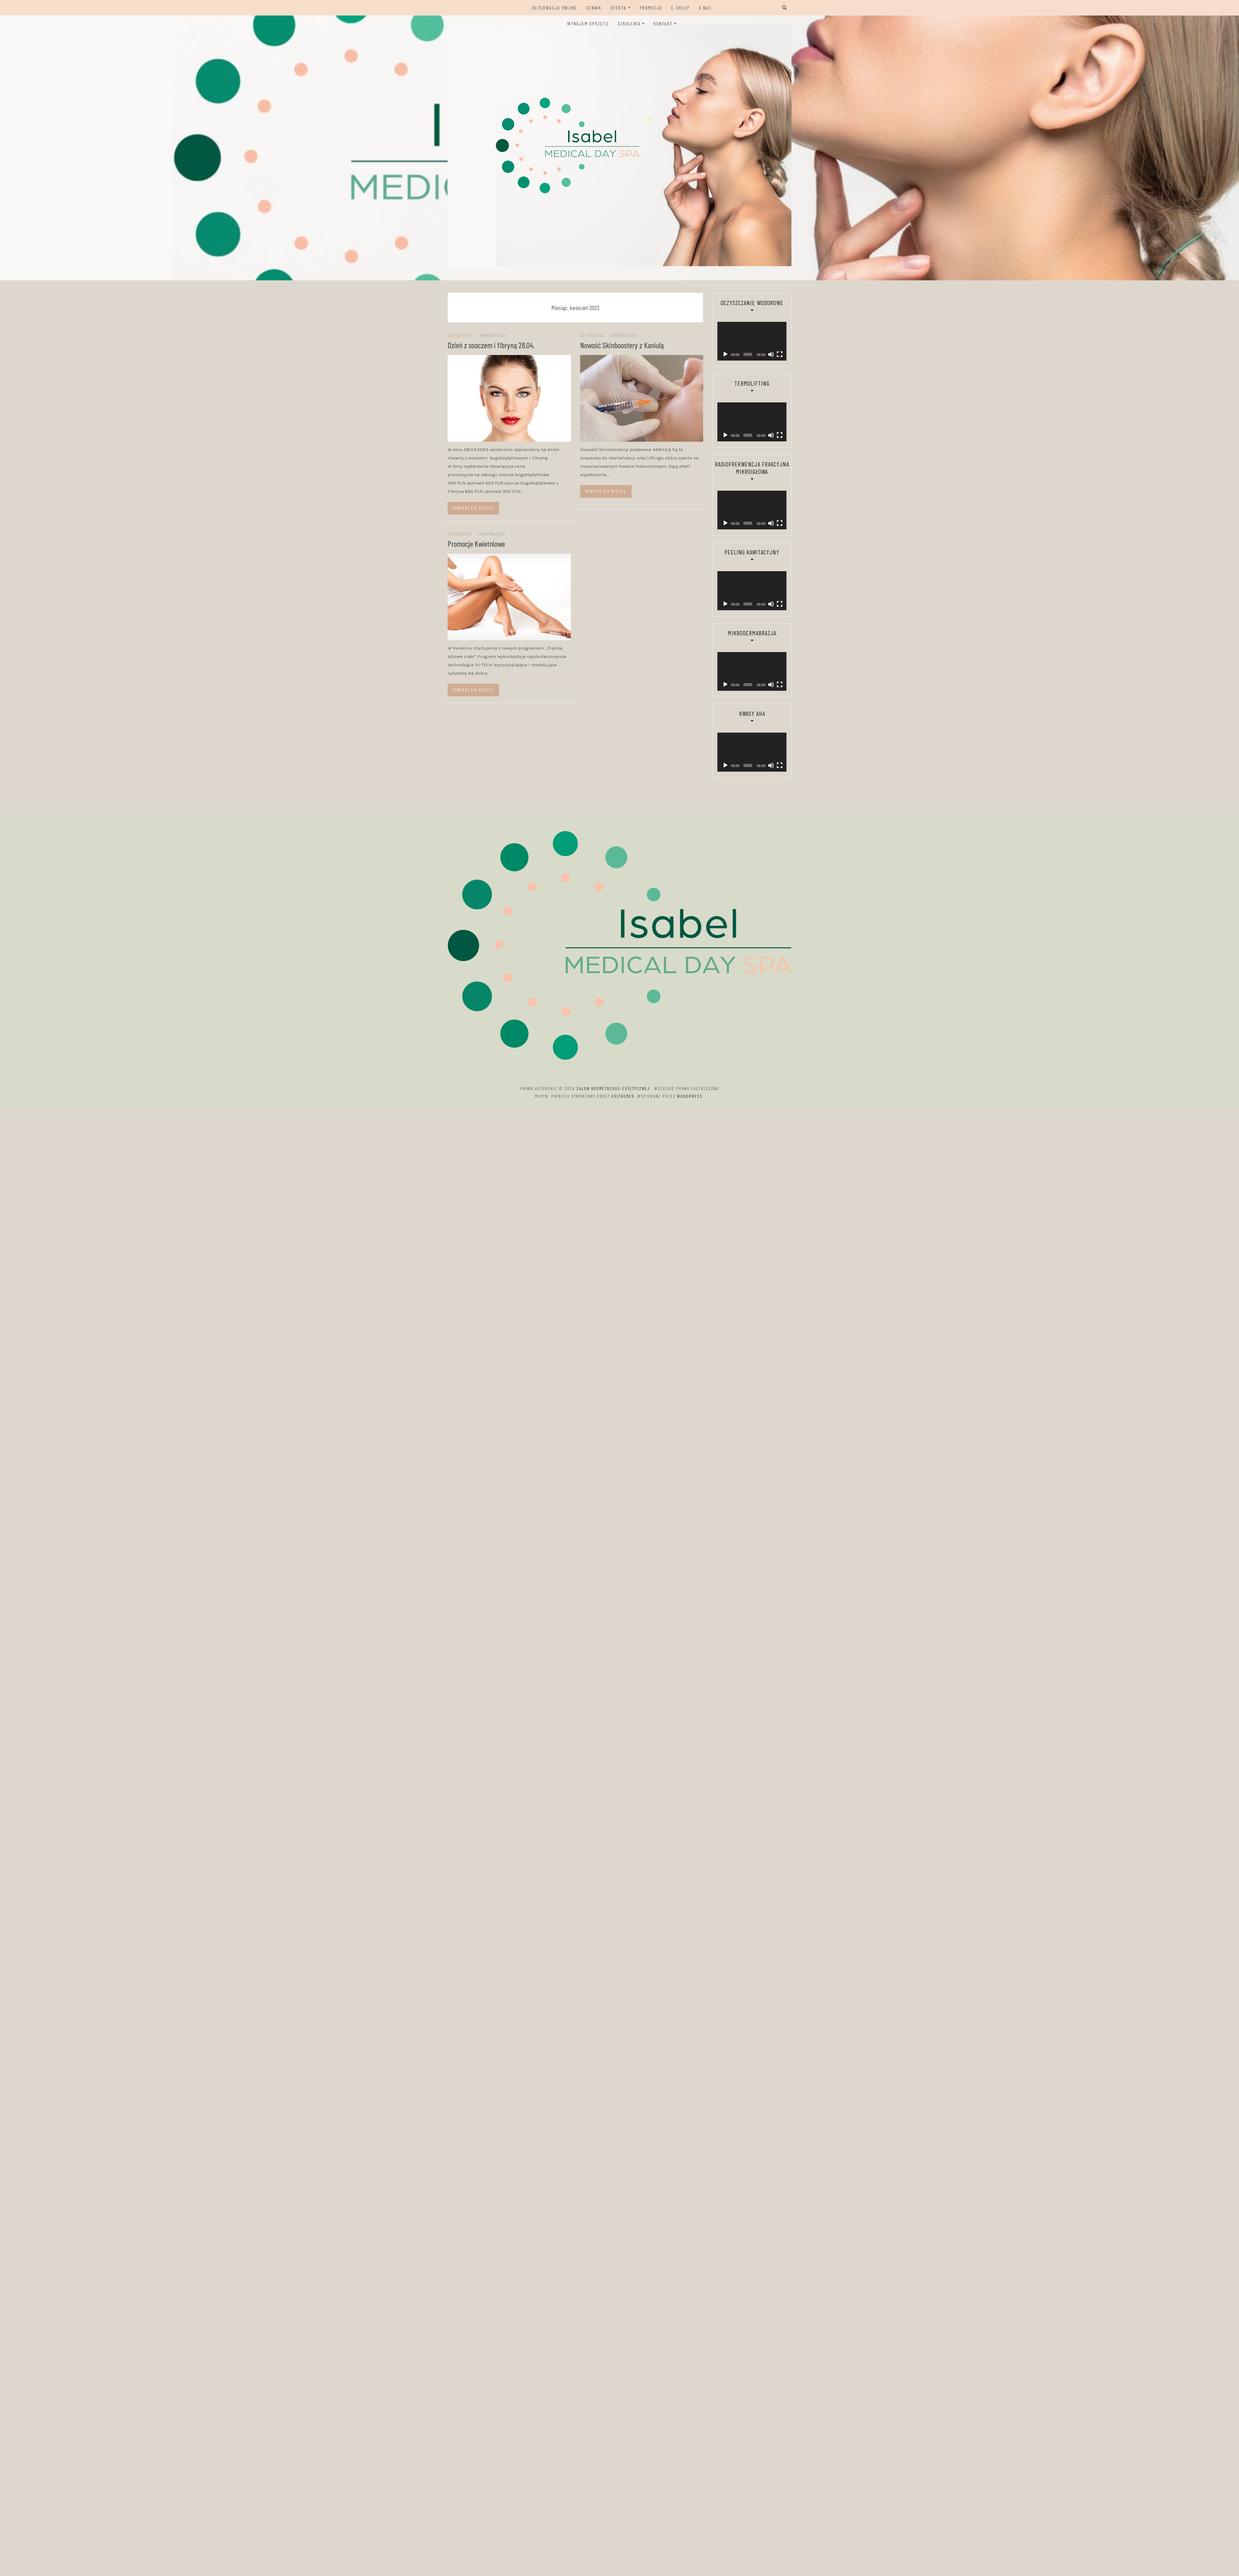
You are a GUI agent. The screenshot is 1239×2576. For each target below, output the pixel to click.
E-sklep (680, 8)
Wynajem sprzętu (588, 23)
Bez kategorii (460, 335)
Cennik (594, 8)
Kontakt (663, 23)
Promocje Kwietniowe (476, 543)
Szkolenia (629, 23)
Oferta (619, 8)
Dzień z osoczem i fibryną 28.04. (491, 345)
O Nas (705, 8)
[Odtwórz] (725, 336)
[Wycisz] (765, 336)
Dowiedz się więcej (473, 508)
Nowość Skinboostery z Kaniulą (622, 345)
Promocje (651, 8)
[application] (747, 332)
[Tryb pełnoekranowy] (772, 336)
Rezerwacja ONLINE (554, 8)
